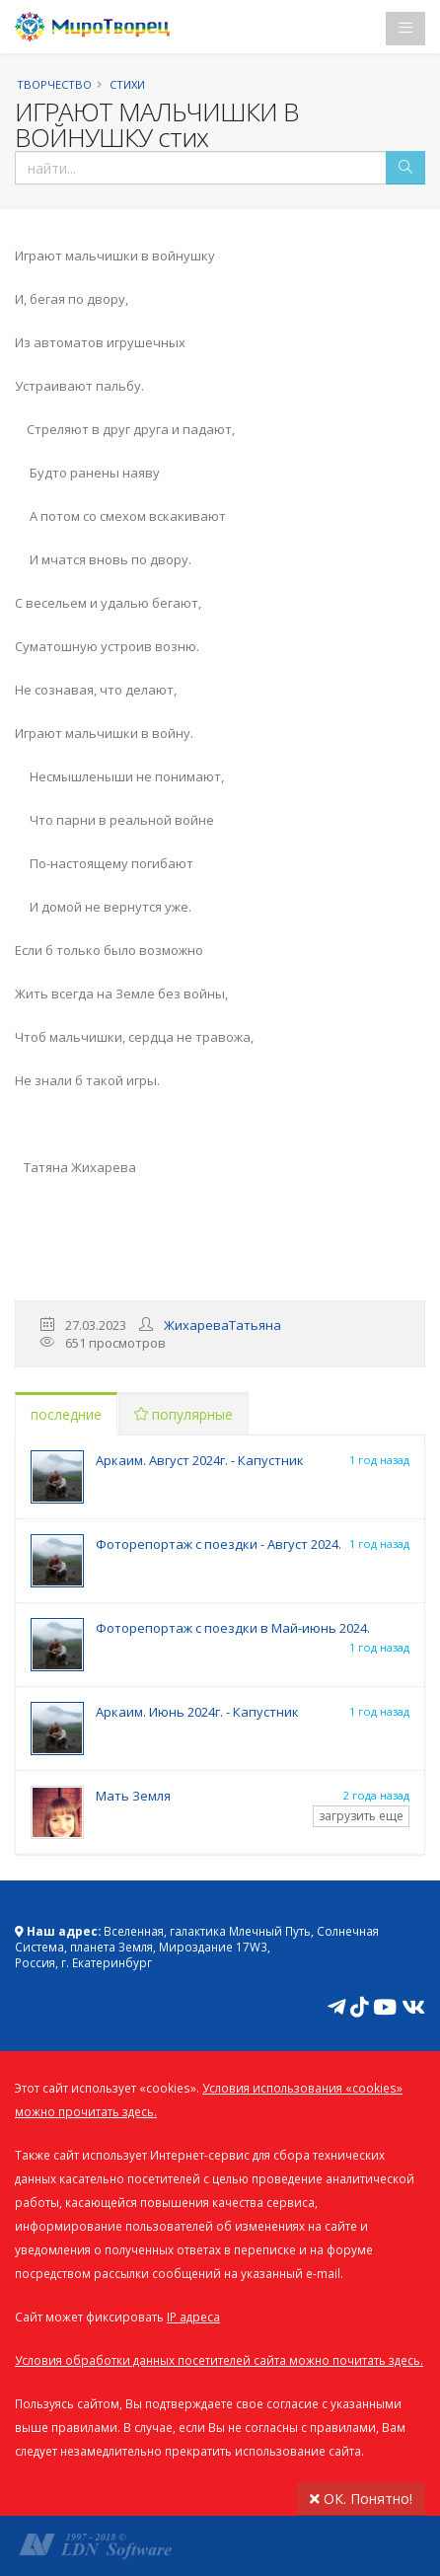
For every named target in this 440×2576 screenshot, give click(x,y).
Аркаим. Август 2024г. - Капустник (200, 1460)
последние (66, 1414)
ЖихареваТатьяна (222, 1325)
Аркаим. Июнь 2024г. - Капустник (197, 1712)
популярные (183, 1414)
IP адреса (193, 2316)
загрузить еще (361, 1815)
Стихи (127, 84)
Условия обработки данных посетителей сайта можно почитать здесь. (219, 2360)
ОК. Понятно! (361, 2498)
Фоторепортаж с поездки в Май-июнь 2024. (233, 1628)
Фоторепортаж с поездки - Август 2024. (218, 1544)
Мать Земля (133, 1795)
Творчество (54, 84)
